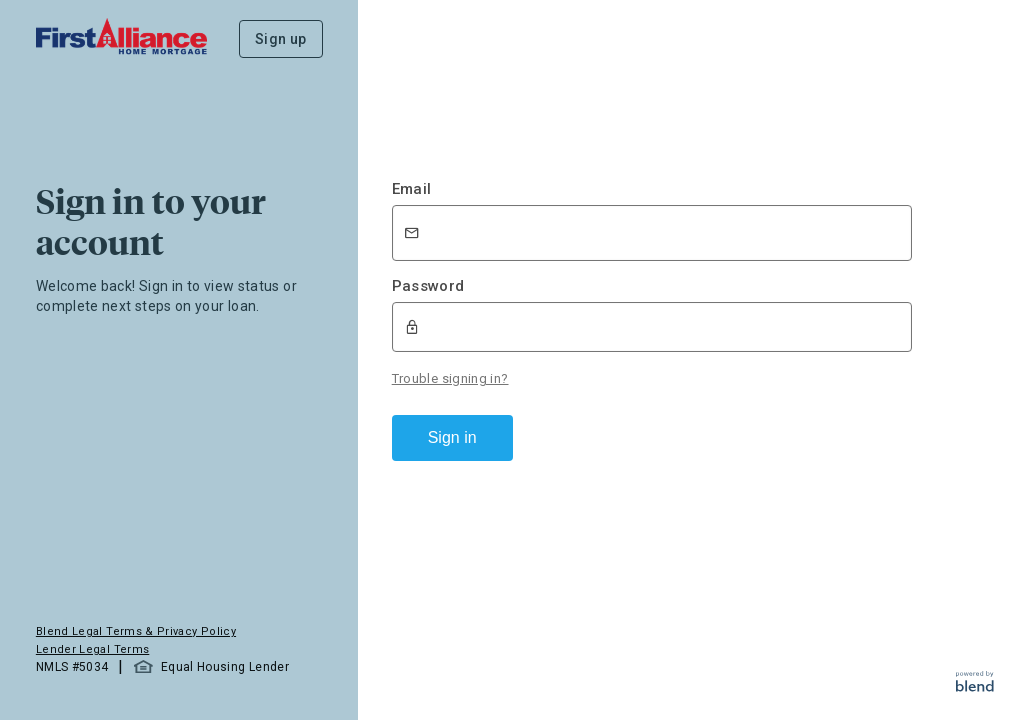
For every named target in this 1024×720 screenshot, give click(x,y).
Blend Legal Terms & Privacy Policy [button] (136, 631)
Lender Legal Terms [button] (92, 649)
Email (412, 189)
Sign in (452, 437)
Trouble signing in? (450, 378)
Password (428, 286)
